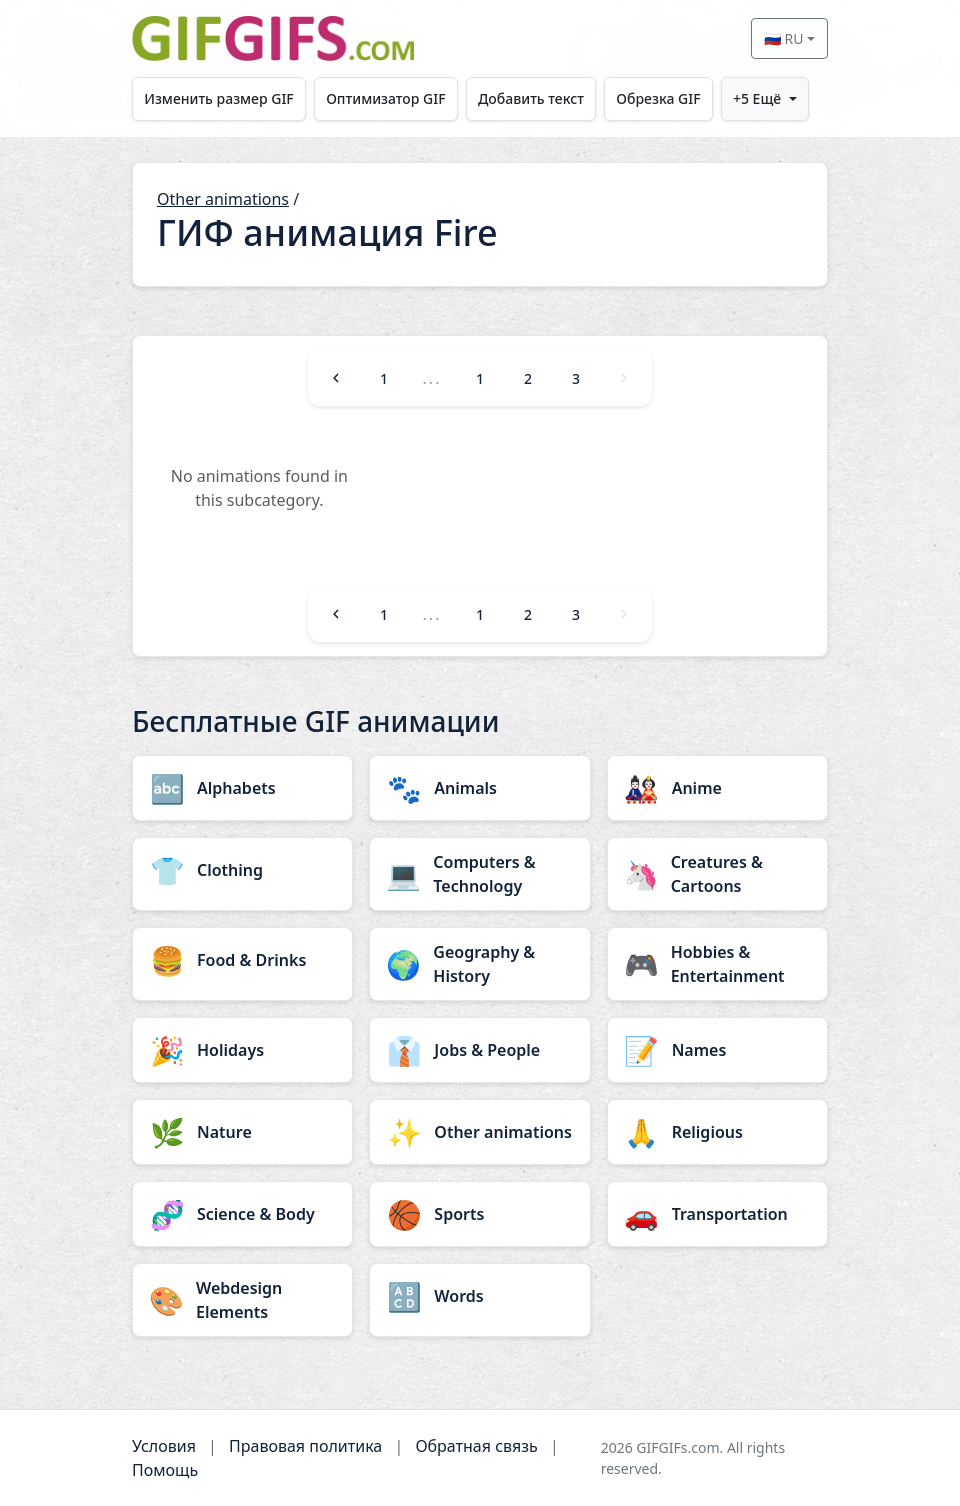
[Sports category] (479, 1214)
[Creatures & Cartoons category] (717, 874)
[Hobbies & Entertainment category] (717, 964)
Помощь (165, 1470)
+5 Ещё (757, 98)
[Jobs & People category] (479, 1050)
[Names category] (717, 1050)
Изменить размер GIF (219, 98)
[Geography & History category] (479, 964)
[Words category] (479, 1296)
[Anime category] (717, 788)
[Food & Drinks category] (242, 960)
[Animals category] (479, 788)
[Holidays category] (242, 1050)
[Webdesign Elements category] (242, 1300)
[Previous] (336, 378)
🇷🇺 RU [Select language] (784, 38)
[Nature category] (242, 1132)
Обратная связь (476, 1446)
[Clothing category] (242, 870)
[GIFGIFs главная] (273, 38)
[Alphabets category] (242, 788)
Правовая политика (305, 1446)
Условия (164, 1446)
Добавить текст (531, 98)
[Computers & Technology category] (479, 874)
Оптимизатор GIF (385, 98)
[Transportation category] (717, 1214)
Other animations (223, 199)
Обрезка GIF (658, 98)
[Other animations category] (479, 1132)
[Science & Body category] (242, 1214)
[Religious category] (717, 1132)
